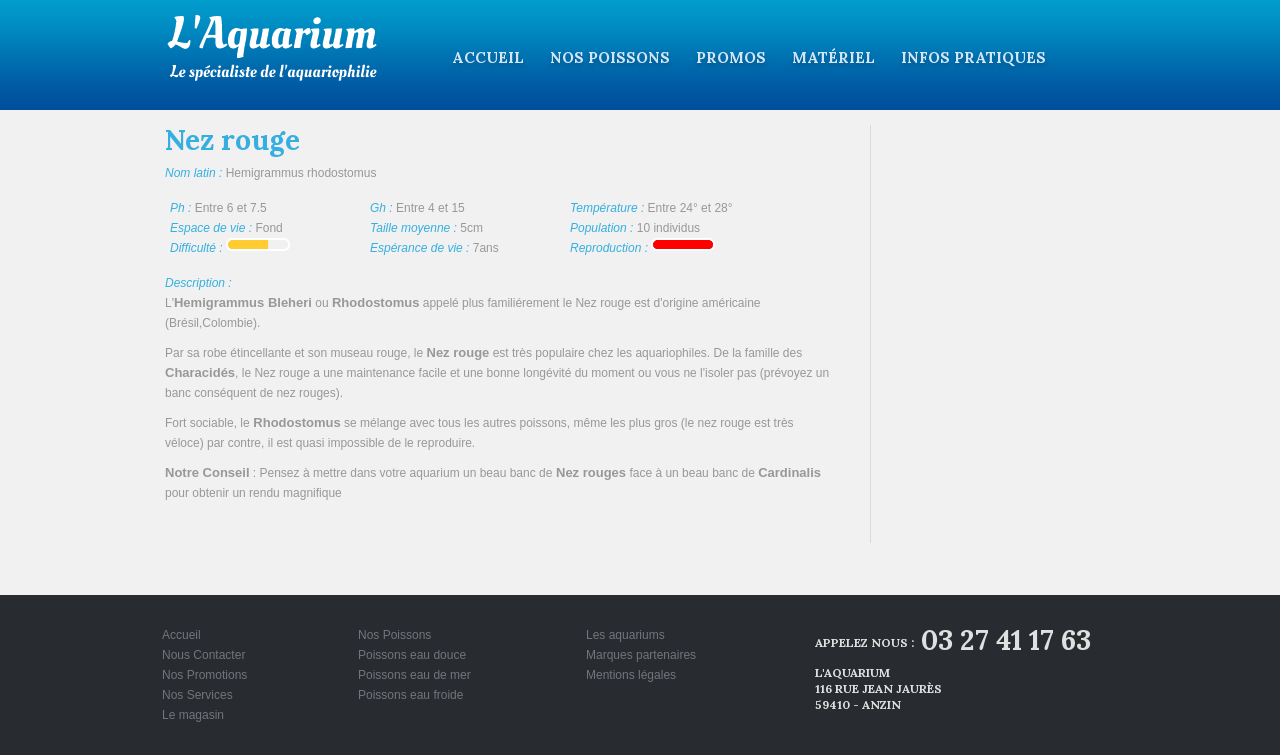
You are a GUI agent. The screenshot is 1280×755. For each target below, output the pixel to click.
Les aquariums (625, 635)
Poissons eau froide (410, 695)
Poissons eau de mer (414, 675)
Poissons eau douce (412, 655)
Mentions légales (631, 675)
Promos (731, 57)
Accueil (488, 57)
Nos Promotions (204, 675)
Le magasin (193, 715)
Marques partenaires (641, 655)
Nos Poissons (610, 57)
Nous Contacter (203, 655)
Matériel (833, 57)
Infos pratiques (973, 57)
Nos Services (197, 695)
